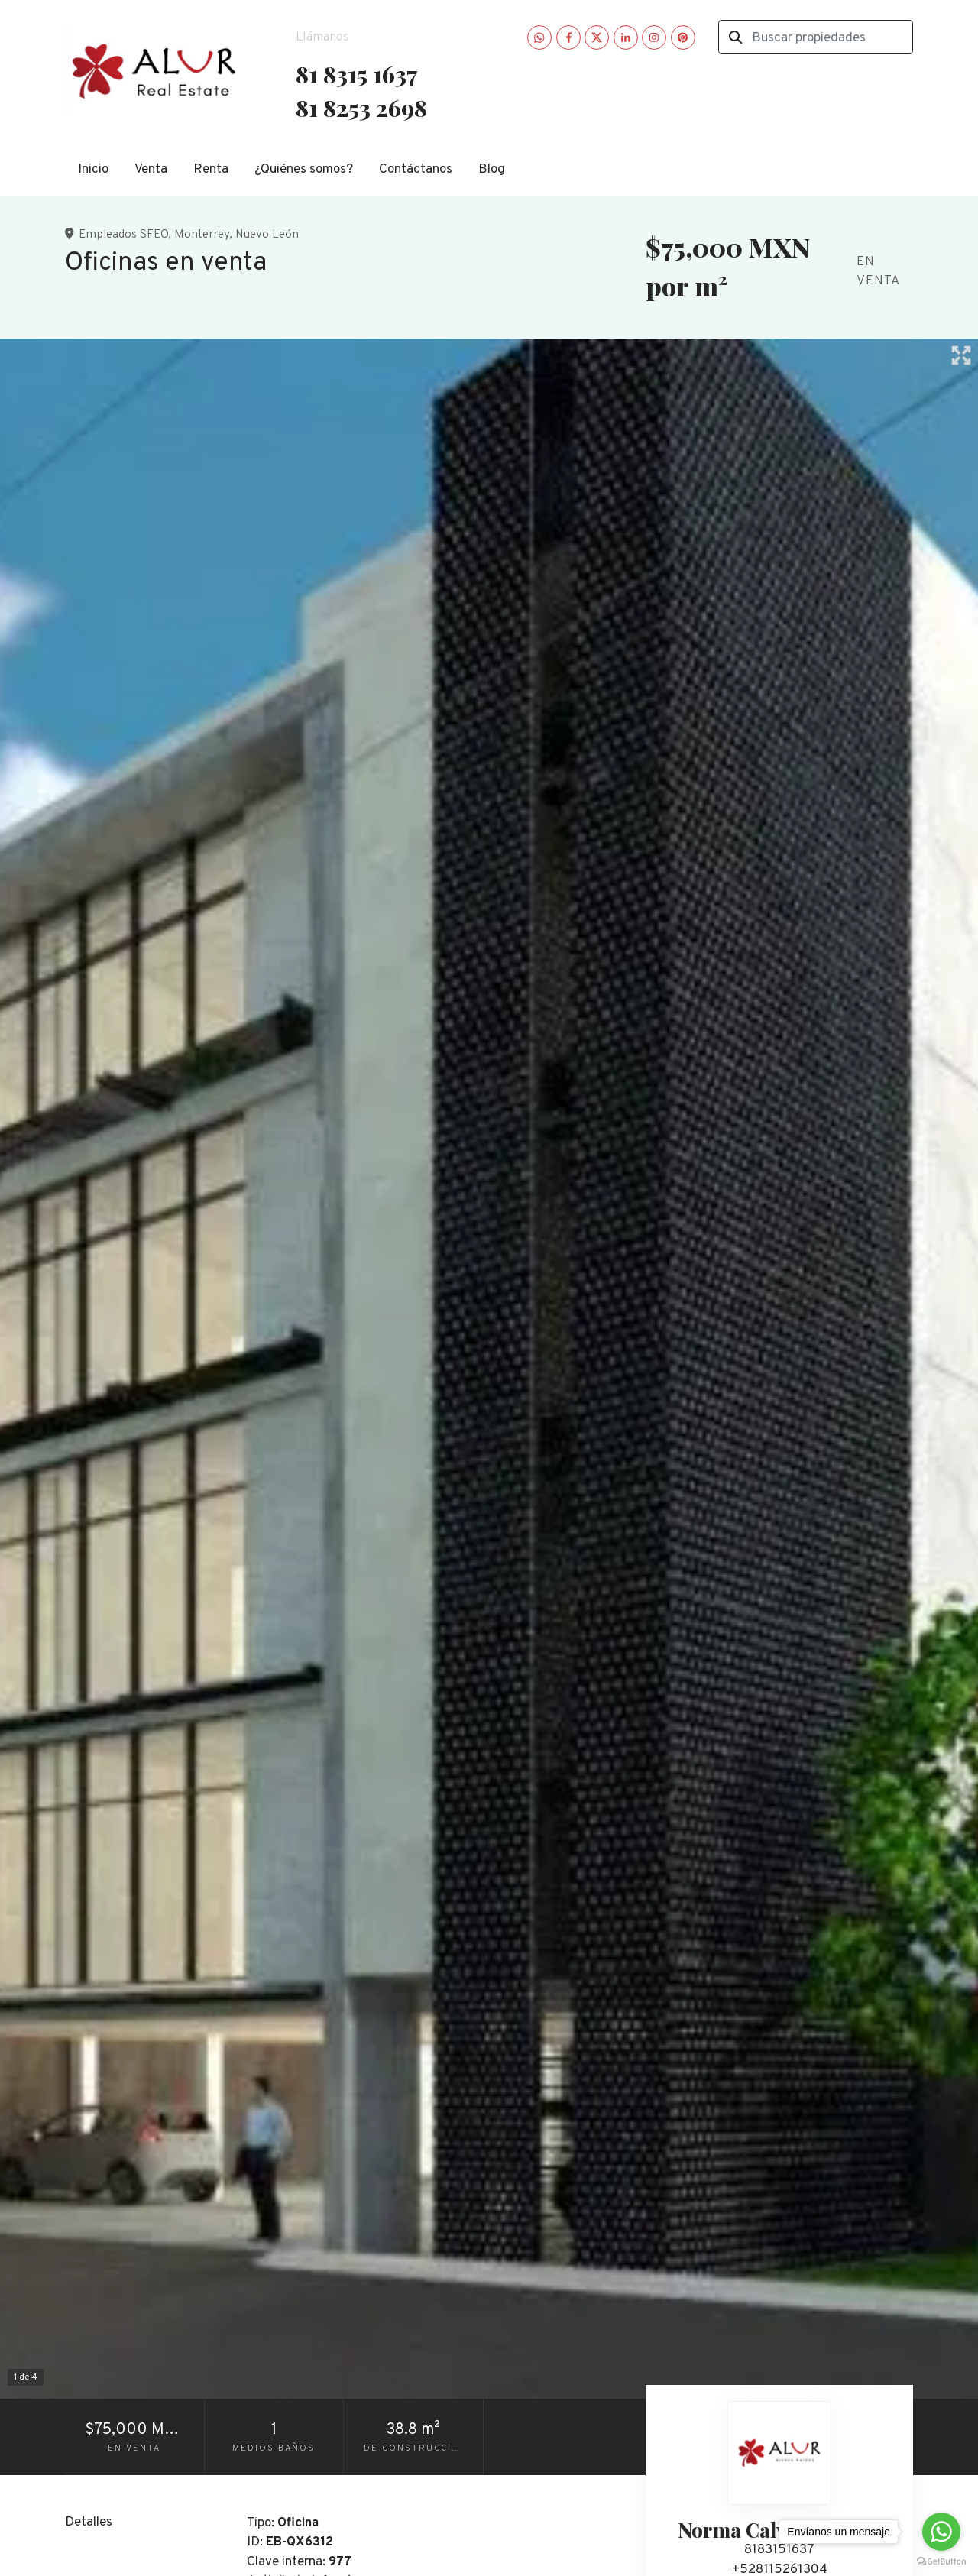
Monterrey (201, 234)
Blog (491, 169)
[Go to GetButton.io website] (941, 2560)
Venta (150, 169)
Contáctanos (415, 169)
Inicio (93, 169)
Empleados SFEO (123, 234)
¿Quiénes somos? (303, 169)
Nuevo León (267, 234)
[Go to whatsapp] (941, 2532)
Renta (210, 169)
